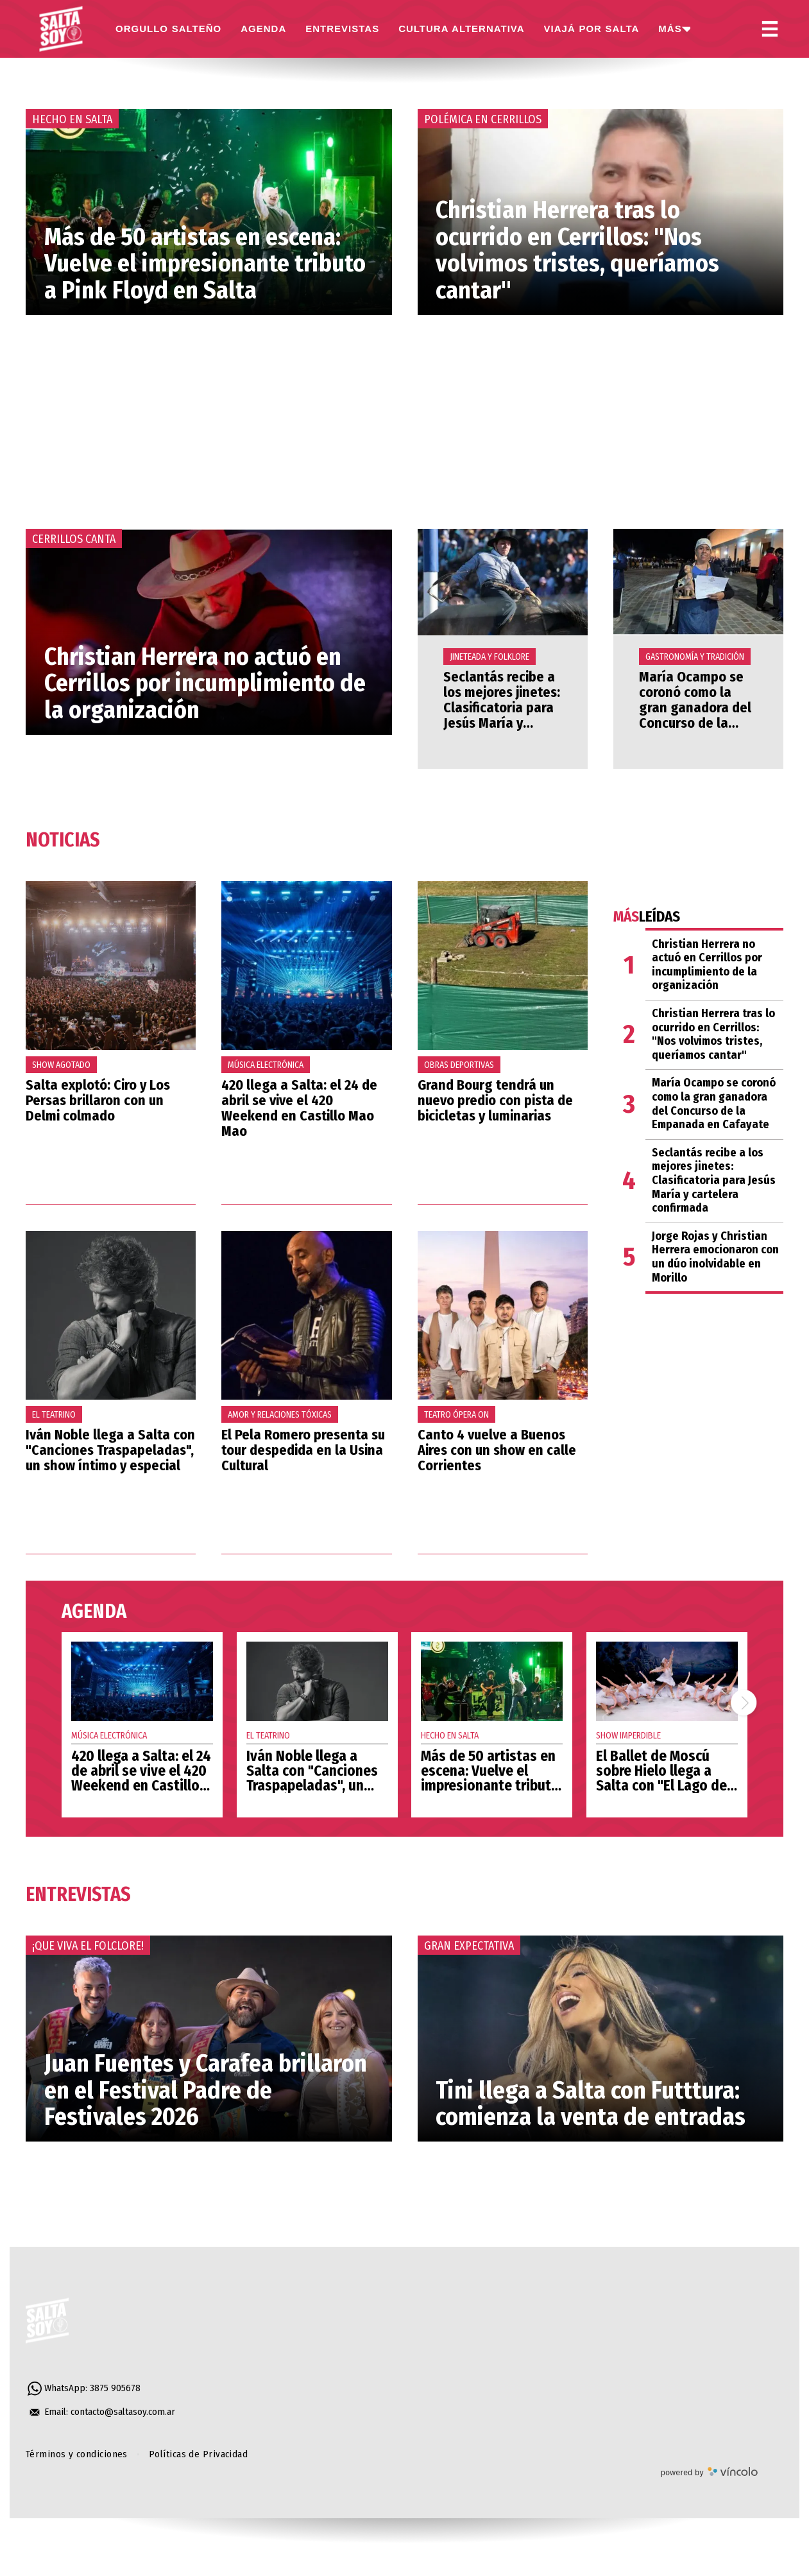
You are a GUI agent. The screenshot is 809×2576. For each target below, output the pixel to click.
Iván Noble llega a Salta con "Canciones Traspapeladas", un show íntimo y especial (110, 1450)
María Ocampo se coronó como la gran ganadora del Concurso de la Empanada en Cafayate (695, 715)
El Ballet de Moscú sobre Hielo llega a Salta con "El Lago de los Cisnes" (661, 1778)
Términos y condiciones (77, 2454)
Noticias (63, 840)
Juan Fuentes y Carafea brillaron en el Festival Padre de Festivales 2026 (205, 2090)
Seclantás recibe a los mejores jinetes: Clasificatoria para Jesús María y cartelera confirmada (501, 715)
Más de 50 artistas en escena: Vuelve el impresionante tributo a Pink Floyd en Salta (205, 263)
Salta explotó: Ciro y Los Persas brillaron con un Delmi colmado (98, 1100)
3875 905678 (115, 2388)
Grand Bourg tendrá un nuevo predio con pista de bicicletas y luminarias (495, 1100)
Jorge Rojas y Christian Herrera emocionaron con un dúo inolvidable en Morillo (715, 1257)
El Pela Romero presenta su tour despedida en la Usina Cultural (303, 1450)
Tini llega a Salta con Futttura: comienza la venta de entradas (590, 2103)
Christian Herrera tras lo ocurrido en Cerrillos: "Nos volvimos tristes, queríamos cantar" (577, 250)
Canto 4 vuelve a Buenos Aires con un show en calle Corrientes (497, 1450)
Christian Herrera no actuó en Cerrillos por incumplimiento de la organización (205, 683)
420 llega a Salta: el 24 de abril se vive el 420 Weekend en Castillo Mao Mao (299, 1108)
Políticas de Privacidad (198, 2454)
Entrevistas (78, 1894)
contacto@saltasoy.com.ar (123, 2411)
